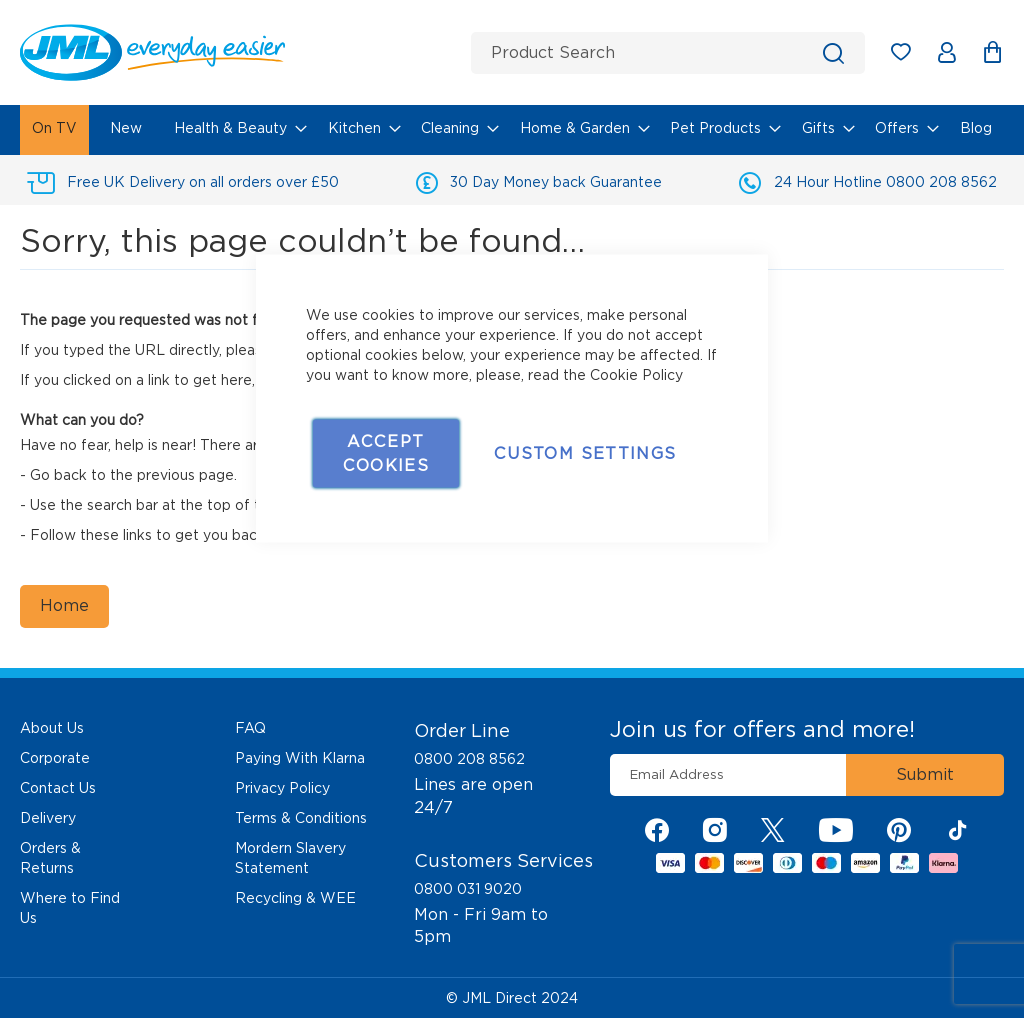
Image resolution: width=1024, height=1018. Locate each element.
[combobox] (668, 53)
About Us (52, 728)
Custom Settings (585, 453)
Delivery (48, 818)
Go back (58, 475)
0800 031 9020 (468, 889)
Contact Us (58, 788)
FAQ (250, 728)
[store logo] (238, 52)
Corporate (55, 758)
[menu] (512, 130)
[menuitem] (54, 130)
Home (64, 605)
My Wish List (910, 55)
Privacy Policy (282, 788)
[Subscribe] (925, 775)
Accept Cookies (386, 453)
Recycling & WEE (295, 898)
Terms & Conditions (301, 818)
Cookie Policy (636, 375)
